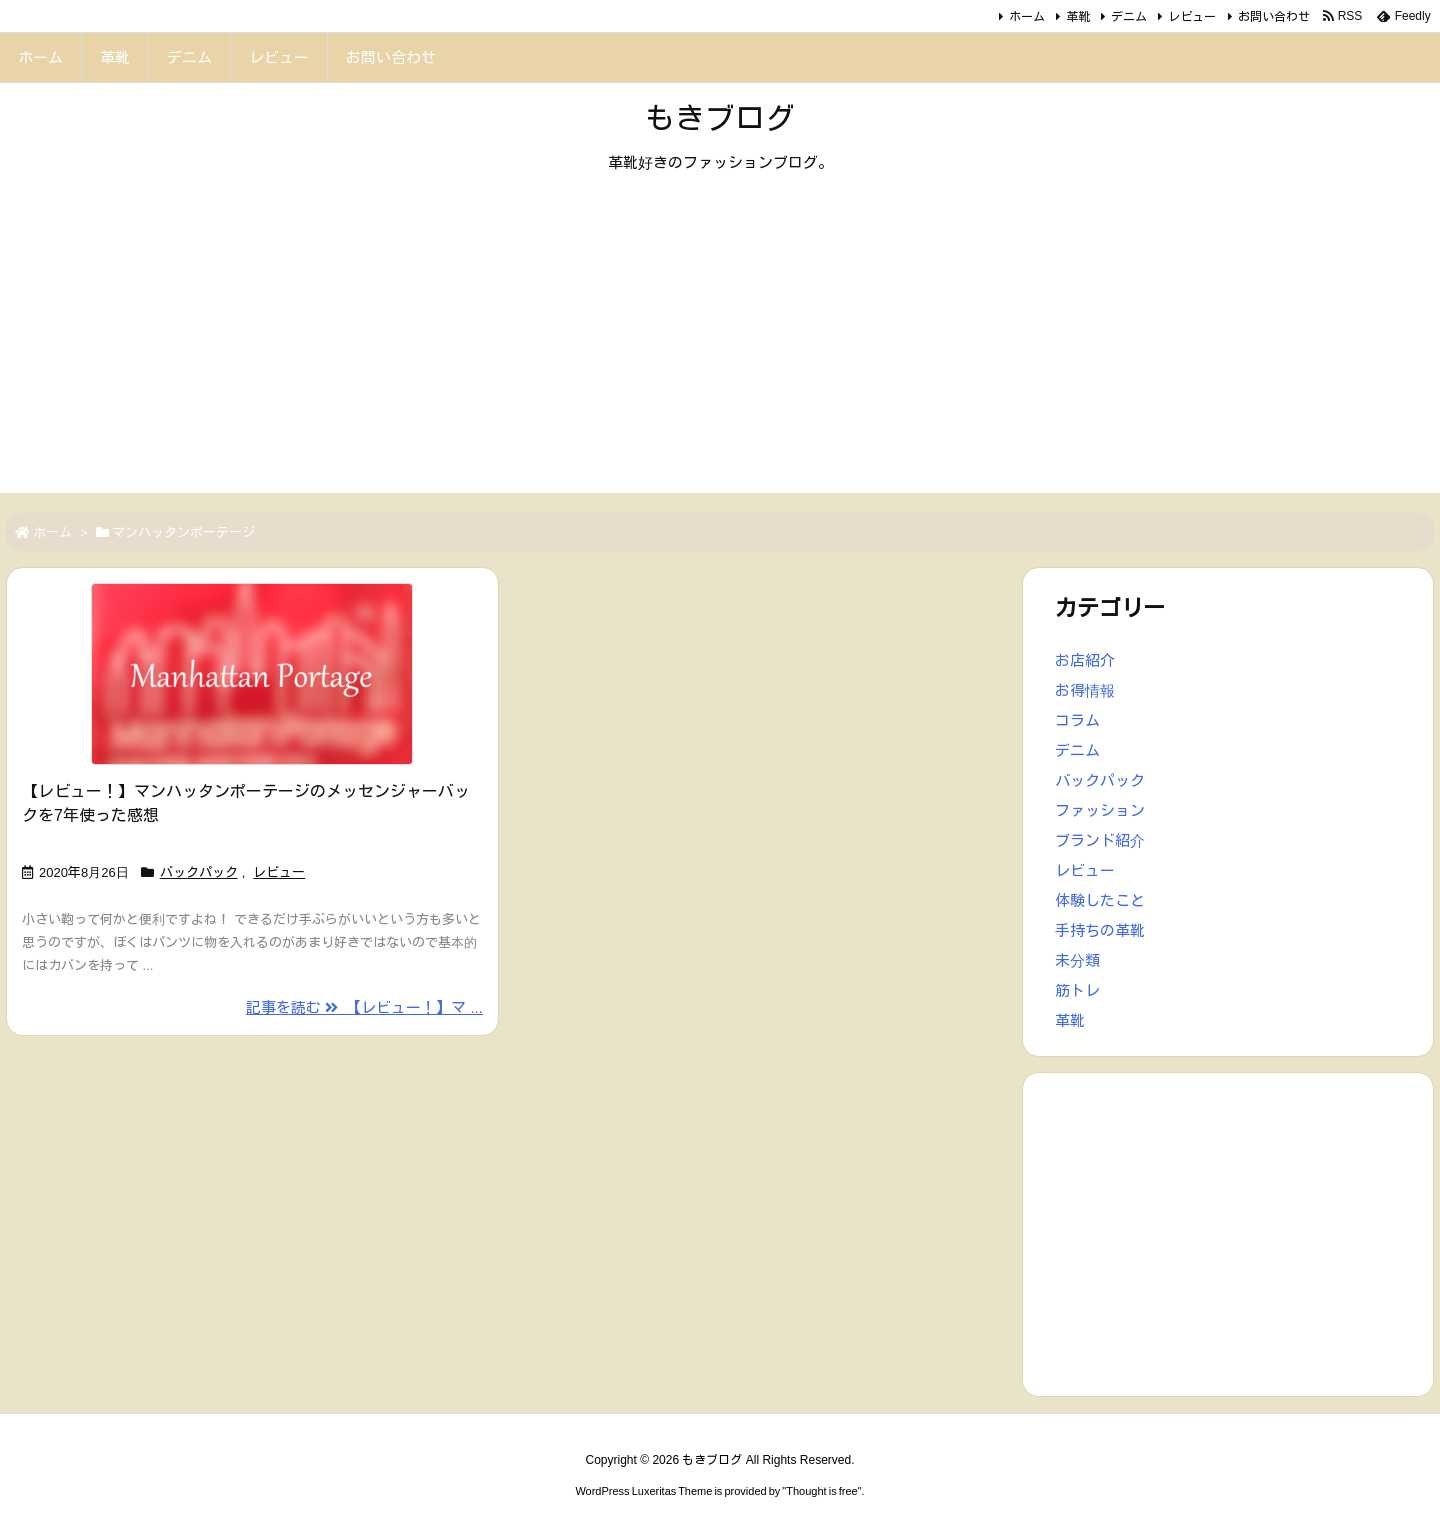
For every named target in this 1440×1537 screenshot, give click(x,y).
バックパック (199, 872)
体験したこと (1100, 900)
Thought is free (821, 1491)
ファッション (1100, 810)
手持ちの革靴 (1100, 930)
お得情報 (1085, 690)
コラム (1077, 720)
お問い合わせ (1274, 17)
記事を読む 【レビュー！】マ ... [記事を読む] (364, 1007)
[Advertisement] (720, 353)
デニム (1129, 17)
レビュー (1192, 17)
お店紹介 (1085, 660)
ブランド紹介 (1100, 840)
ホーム (1027, 17)
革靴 (1078, 17)
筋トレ (1077, 990)
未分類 (1077, 960)
